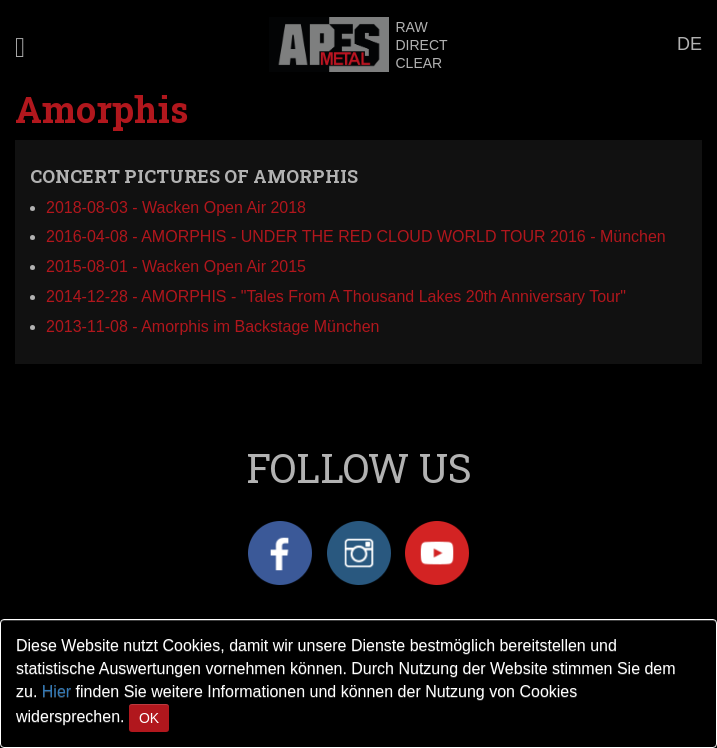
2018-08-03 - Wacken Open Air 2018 (176, 207)
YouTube (437, 553)
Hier (56, 691)
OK (149, 718)
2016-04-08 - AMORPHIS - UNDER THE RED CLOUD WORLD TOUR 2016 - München (356, 236)
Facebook (280, 553)
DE (689, 44)
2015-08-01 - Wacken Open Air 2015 (176, 266)
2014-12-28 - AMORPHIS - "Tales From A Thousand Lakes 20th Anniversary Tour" (336, 296)
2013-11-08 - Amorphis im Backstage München (213, 326)
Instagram (359, 553)
